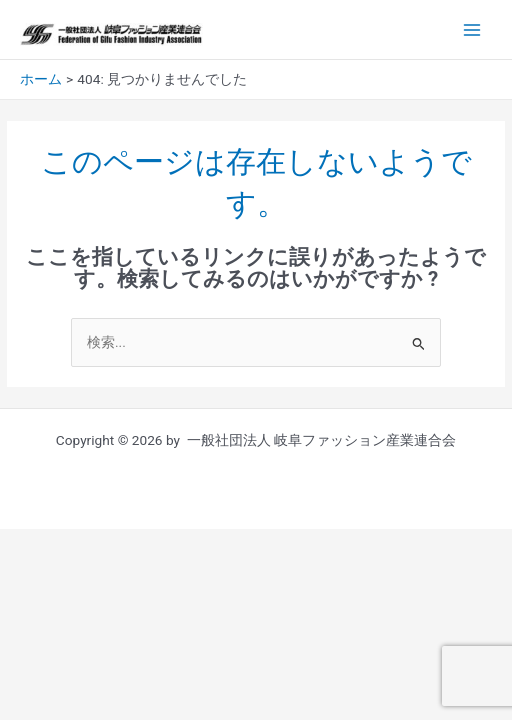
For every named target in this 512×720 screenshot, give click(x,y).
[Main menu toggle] (472, 29)
